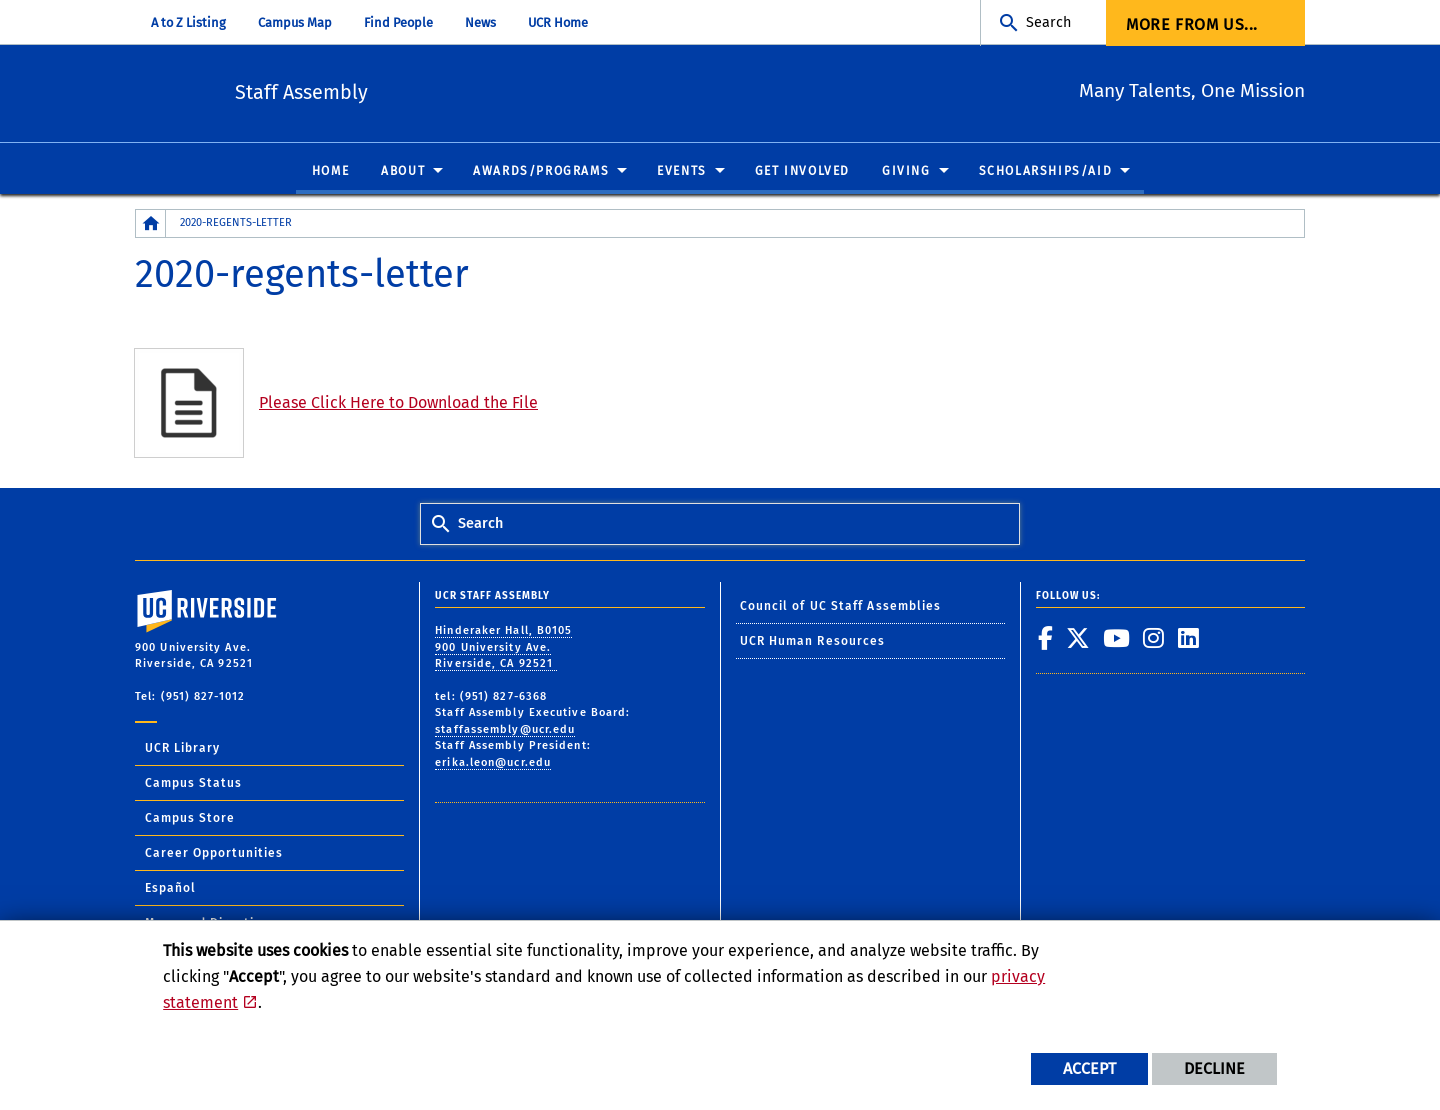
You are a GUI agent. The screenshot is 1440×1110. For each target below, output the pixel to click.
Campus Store (190, 819)
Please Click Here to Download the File (398, 403)
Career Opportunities (214, 854)
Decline (1214, 1068)
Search (1048, 22)
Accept (1089, 1068)
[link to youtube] (1117, 639)
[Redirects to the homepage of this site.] (151, 224)
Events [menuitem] (682, 172)
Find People (398, 22)
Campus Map (295, 22)
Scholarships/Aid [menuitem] (1046, 172)
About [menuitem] (403, 172)
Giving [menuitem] (906, 172)
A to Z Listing (188, 22)
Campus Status (193, 784)
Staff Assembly (394, 90)
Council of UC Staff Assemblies (841, 606)
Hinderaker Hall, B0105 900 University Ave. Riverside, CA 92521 (503, 648)
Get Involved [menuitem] (802, 172)
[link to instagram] (1154, 639)
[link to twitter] (1078, 639)
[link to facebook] (1046, 639)
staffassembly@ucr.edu (505, 729)
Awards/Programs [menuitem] (541, 172)
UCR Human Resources (813, 642)
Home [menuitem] (330, 172)
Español (170, 889)
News (480, 22)
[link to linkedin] (1189, 639)
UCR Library (182, 749)
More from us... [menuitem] (1192, 24)
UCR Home (558, 22)
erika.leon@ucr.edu (493, 762)
